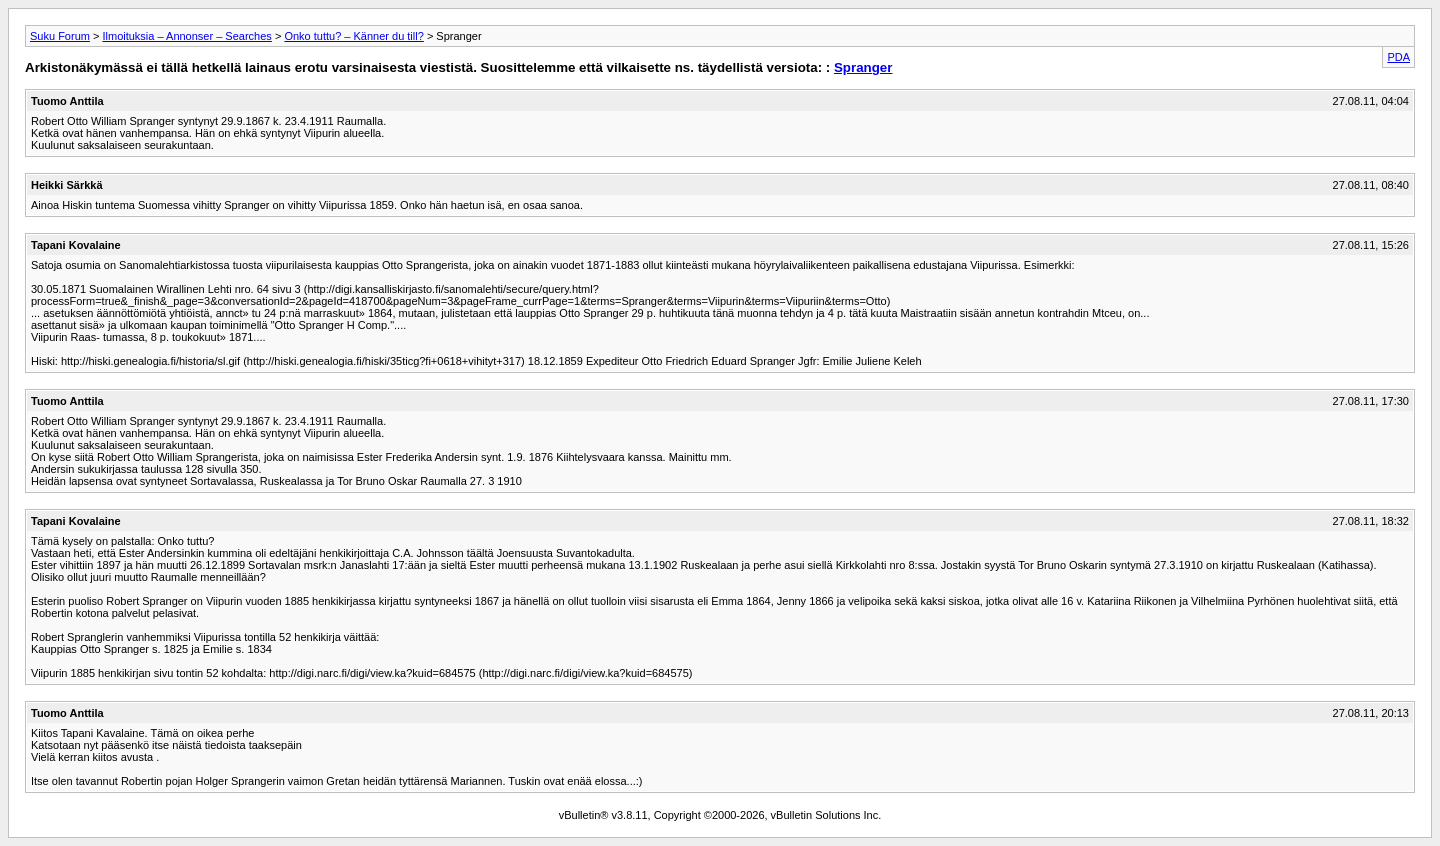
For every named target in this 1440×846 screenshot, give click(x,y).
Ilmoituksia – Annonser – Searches (186, 36)
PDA (1398, 57)
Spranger (863, 67)
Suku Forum (60, 36)
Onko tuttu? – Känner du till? (353, 36)
